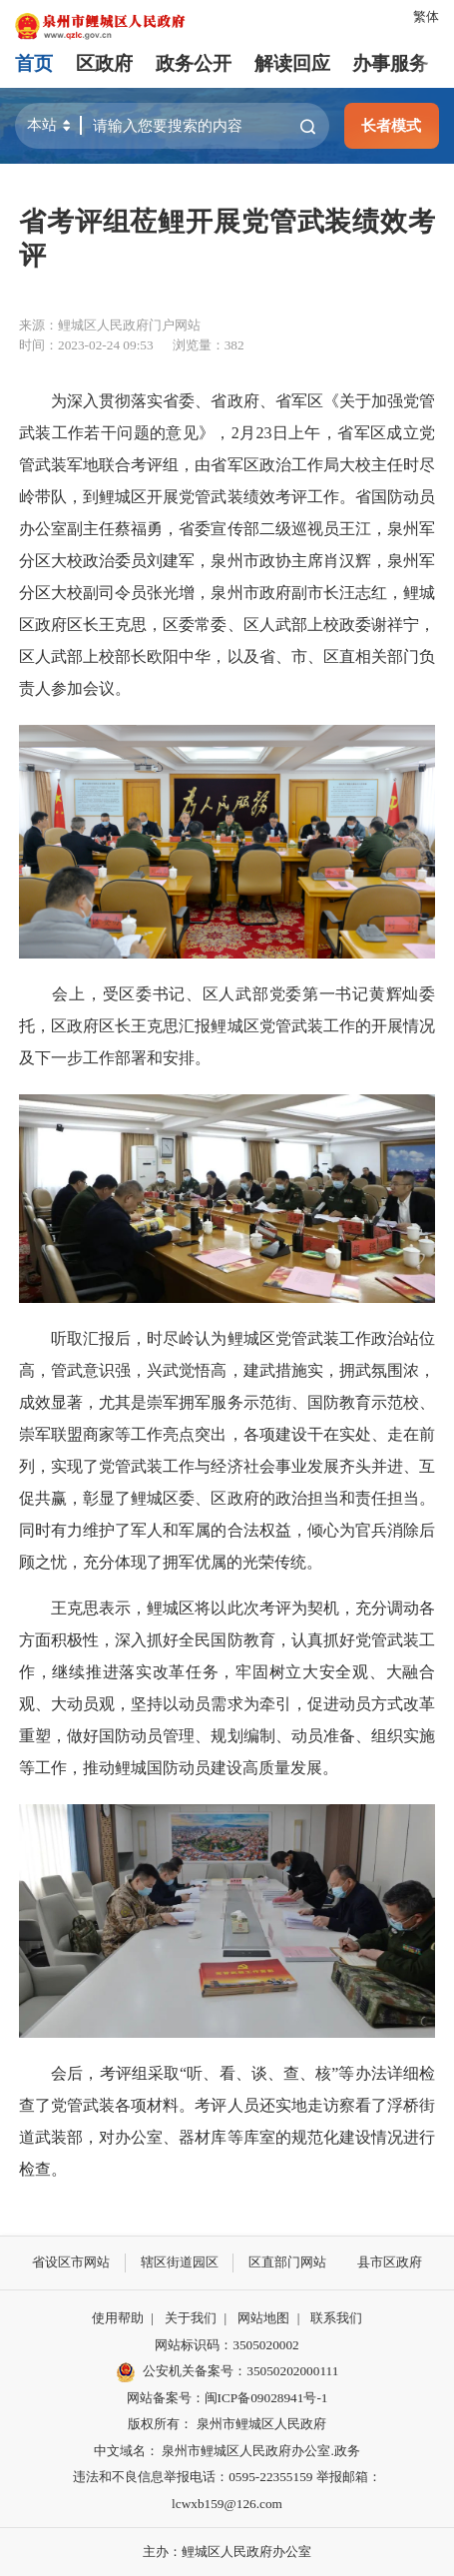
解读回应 (292, 63)
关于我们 (191, 2317)
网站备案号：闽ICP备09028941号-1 (227, 2397)
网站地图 (263, 2317)
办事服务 (390, 63)
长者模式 (391, 125)
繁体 (426, 16)
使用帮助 (118, 2317)
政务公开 (193, 63)
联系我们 (336, 2317)
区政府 (104, 63)
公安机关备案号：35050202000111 (227, 2372)
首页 (34, 63)
